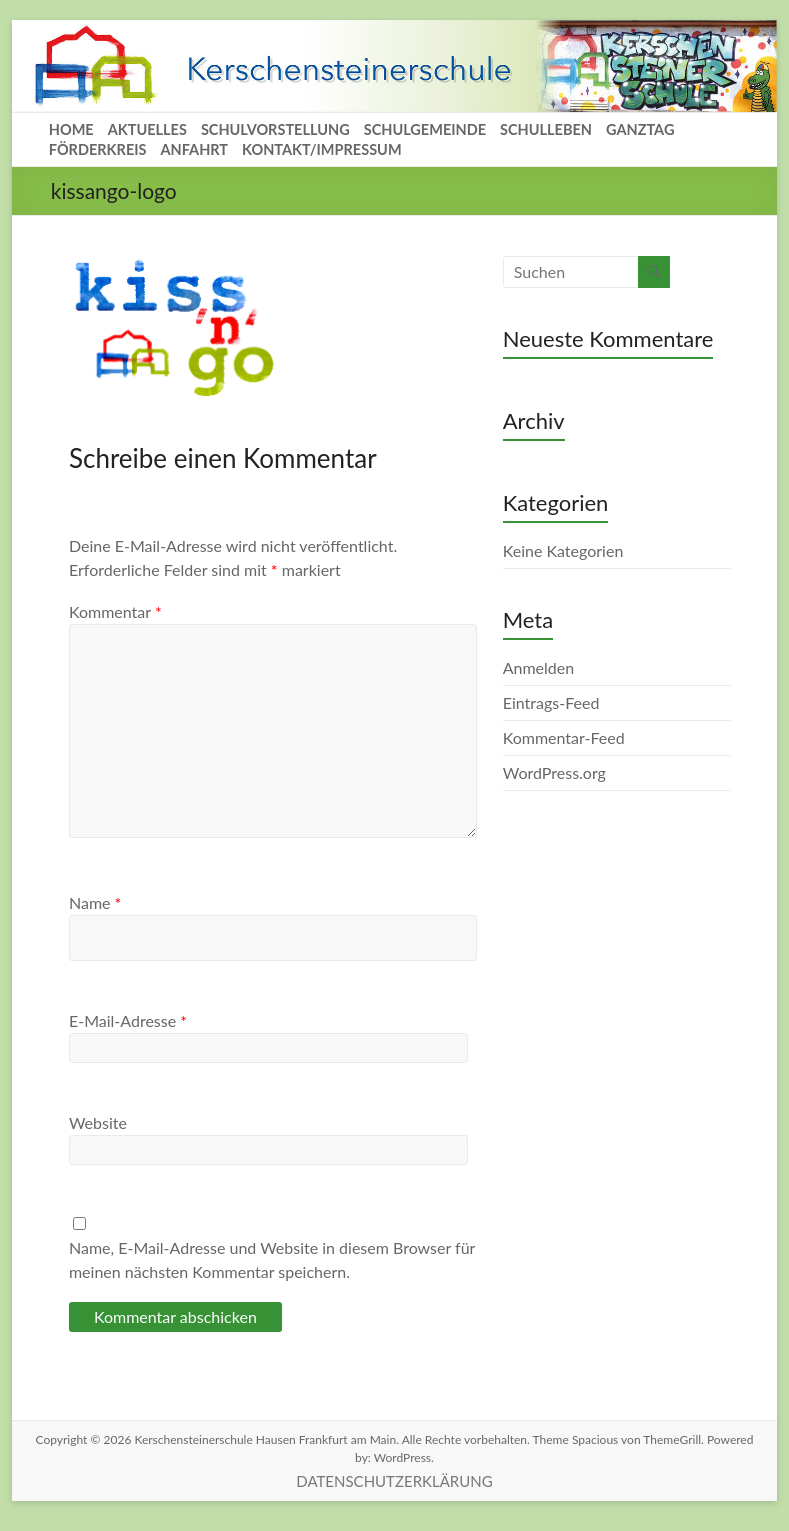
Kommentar (115, 611)
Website (98, 1122)
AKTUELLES (147, 129)
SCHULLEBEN (546, 129)
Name (95, 902)
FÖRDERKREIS (98, 149)
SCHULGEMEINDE (425, 129)
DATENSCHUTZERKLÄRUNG (394, 1481)
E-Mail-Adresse (128, 1020)
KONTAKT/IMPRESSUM (322, 149)
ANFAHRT (194, 149)
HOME (71, 129)
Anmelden (538, 667)
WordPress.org (554, 772)
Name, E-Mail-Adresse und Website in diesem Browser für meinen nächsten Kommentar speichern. (272, 1259)
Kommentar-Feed (564, 737)
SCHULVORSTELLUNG (275, 129)
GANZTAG (640, 129)
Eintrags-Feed (551, 702)
